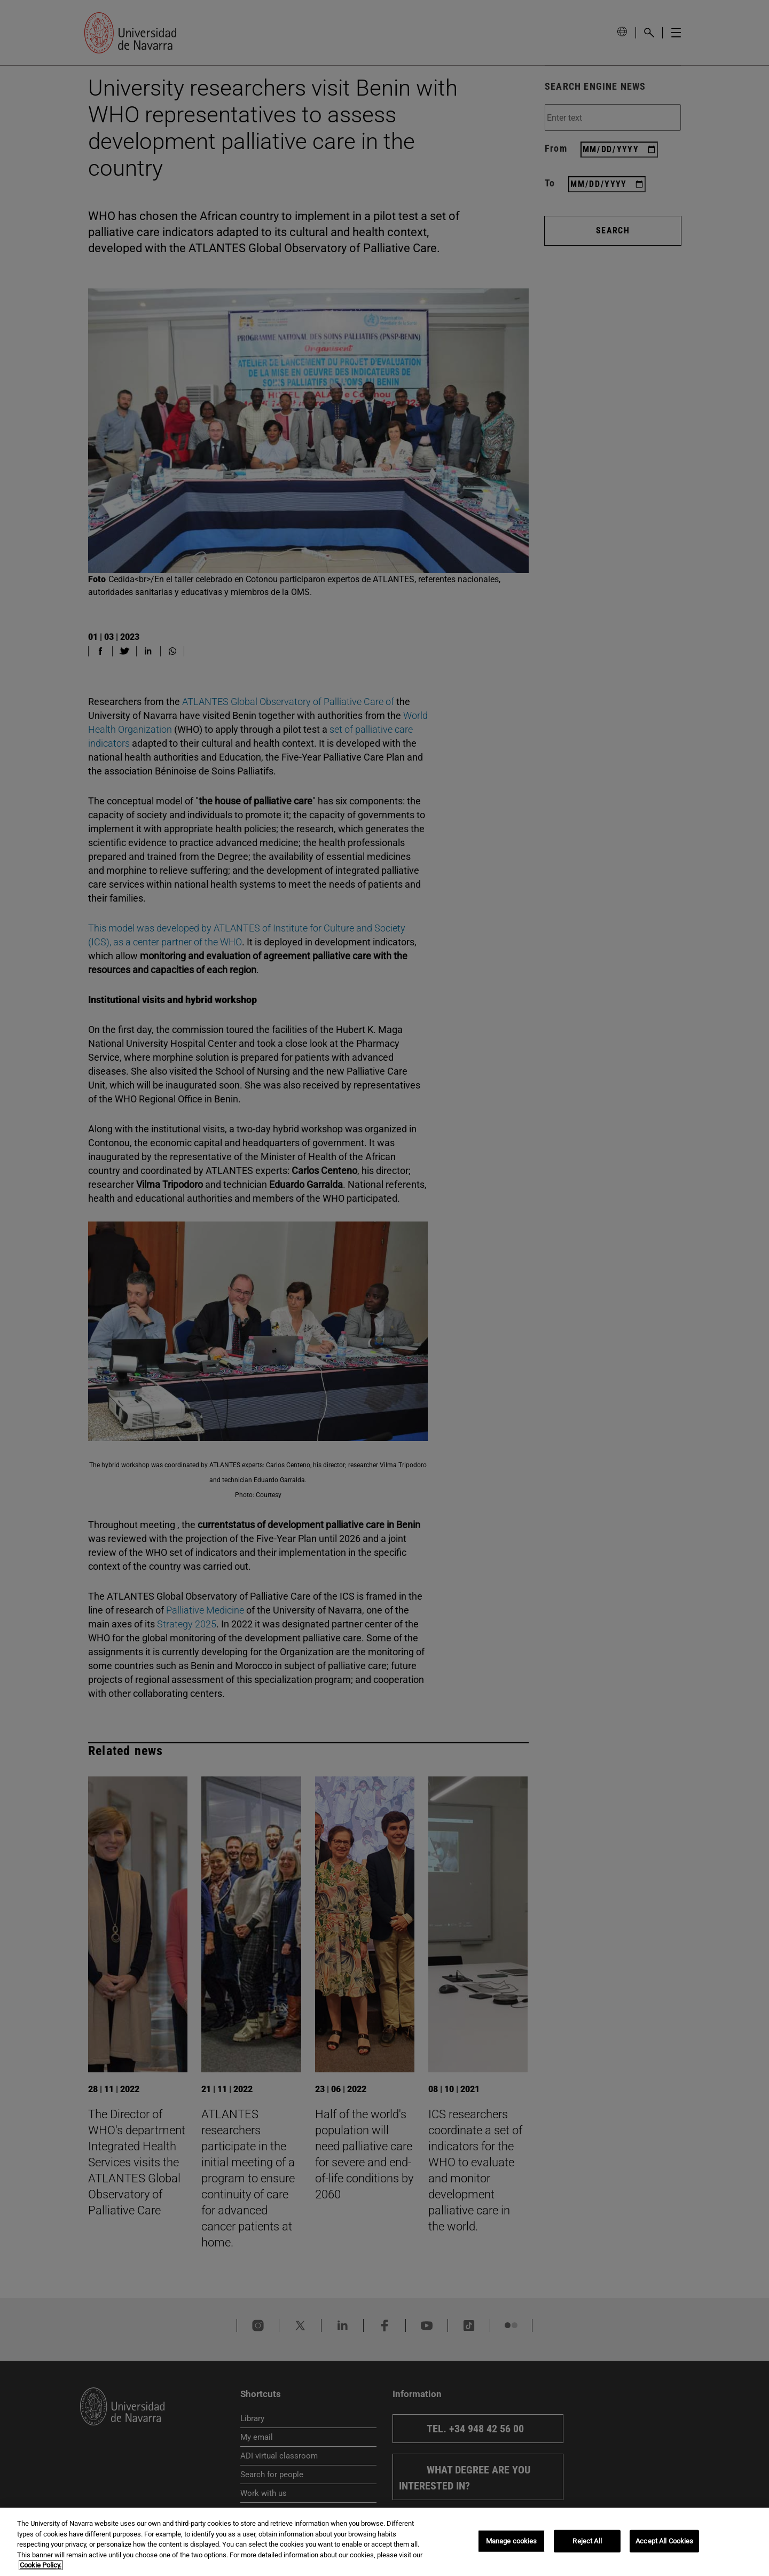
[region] (384, 2542)
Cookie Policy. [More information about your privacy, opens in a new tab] (40, 2565)
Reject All (586, 2541)
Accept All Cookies (664, 2541)
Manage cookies (511, 2541)
